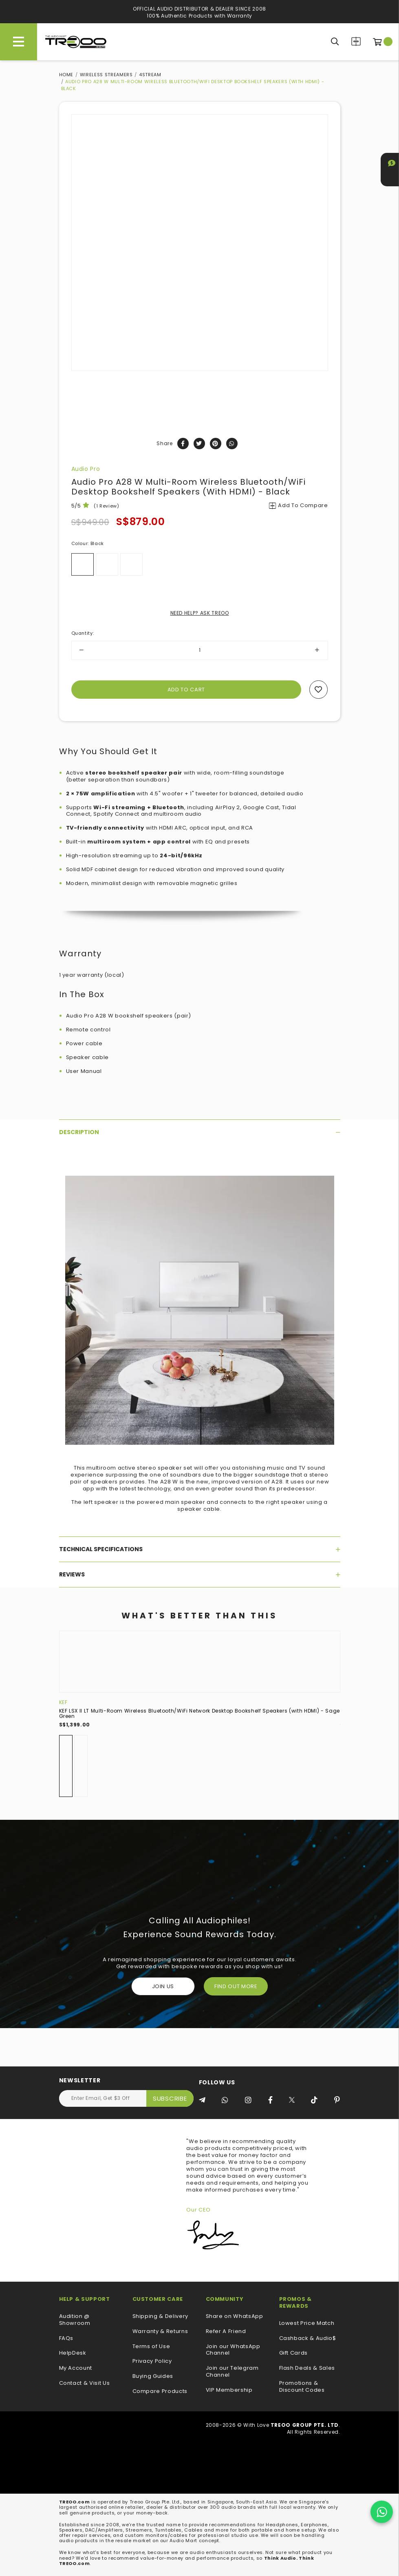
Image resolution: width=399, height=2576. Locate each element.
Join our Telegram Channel (232, 2372)
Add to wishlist (318, 689)
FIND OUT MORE (235, 1986)
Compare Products (356, 41)
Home (66, 74)
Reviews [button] (199, 1574)
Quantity (82, 633)
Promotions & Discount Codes (302, 2387)
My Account (76, 2368)
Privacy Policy (152, 2361)
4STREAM (150, 74)
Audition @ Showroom (74, 2320)
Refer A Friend (226, 2331)
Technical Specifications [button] (199, 1549)
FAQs (66, 2338)
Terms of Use (151, 2346)
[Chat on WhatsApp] (381, 2512)
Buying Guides (152, 2376)
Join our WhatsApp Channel (233, 2350)
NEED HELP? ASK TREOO (199, 612)
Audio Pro (85, 469)
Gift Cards (293, 2353)
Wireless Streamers (106, 74)
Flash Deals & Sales (307, 2368)
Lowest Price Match (307, 2323)
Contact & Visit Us (84, 2383)
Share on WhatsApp (234, 2316)
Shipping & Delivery (160, 2316)
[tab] (199, 1132)
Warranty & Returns (160, 2331)
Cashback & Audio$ (307, 2338)
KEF (63, 1702)
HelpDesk (72, 2353)
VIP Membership (229, 2390)
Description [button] (199, 1132)
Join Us (163, 1986)
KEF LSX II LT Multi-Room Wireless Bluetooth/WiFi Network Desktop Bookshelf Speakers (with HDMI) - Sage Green (199, 1713)
